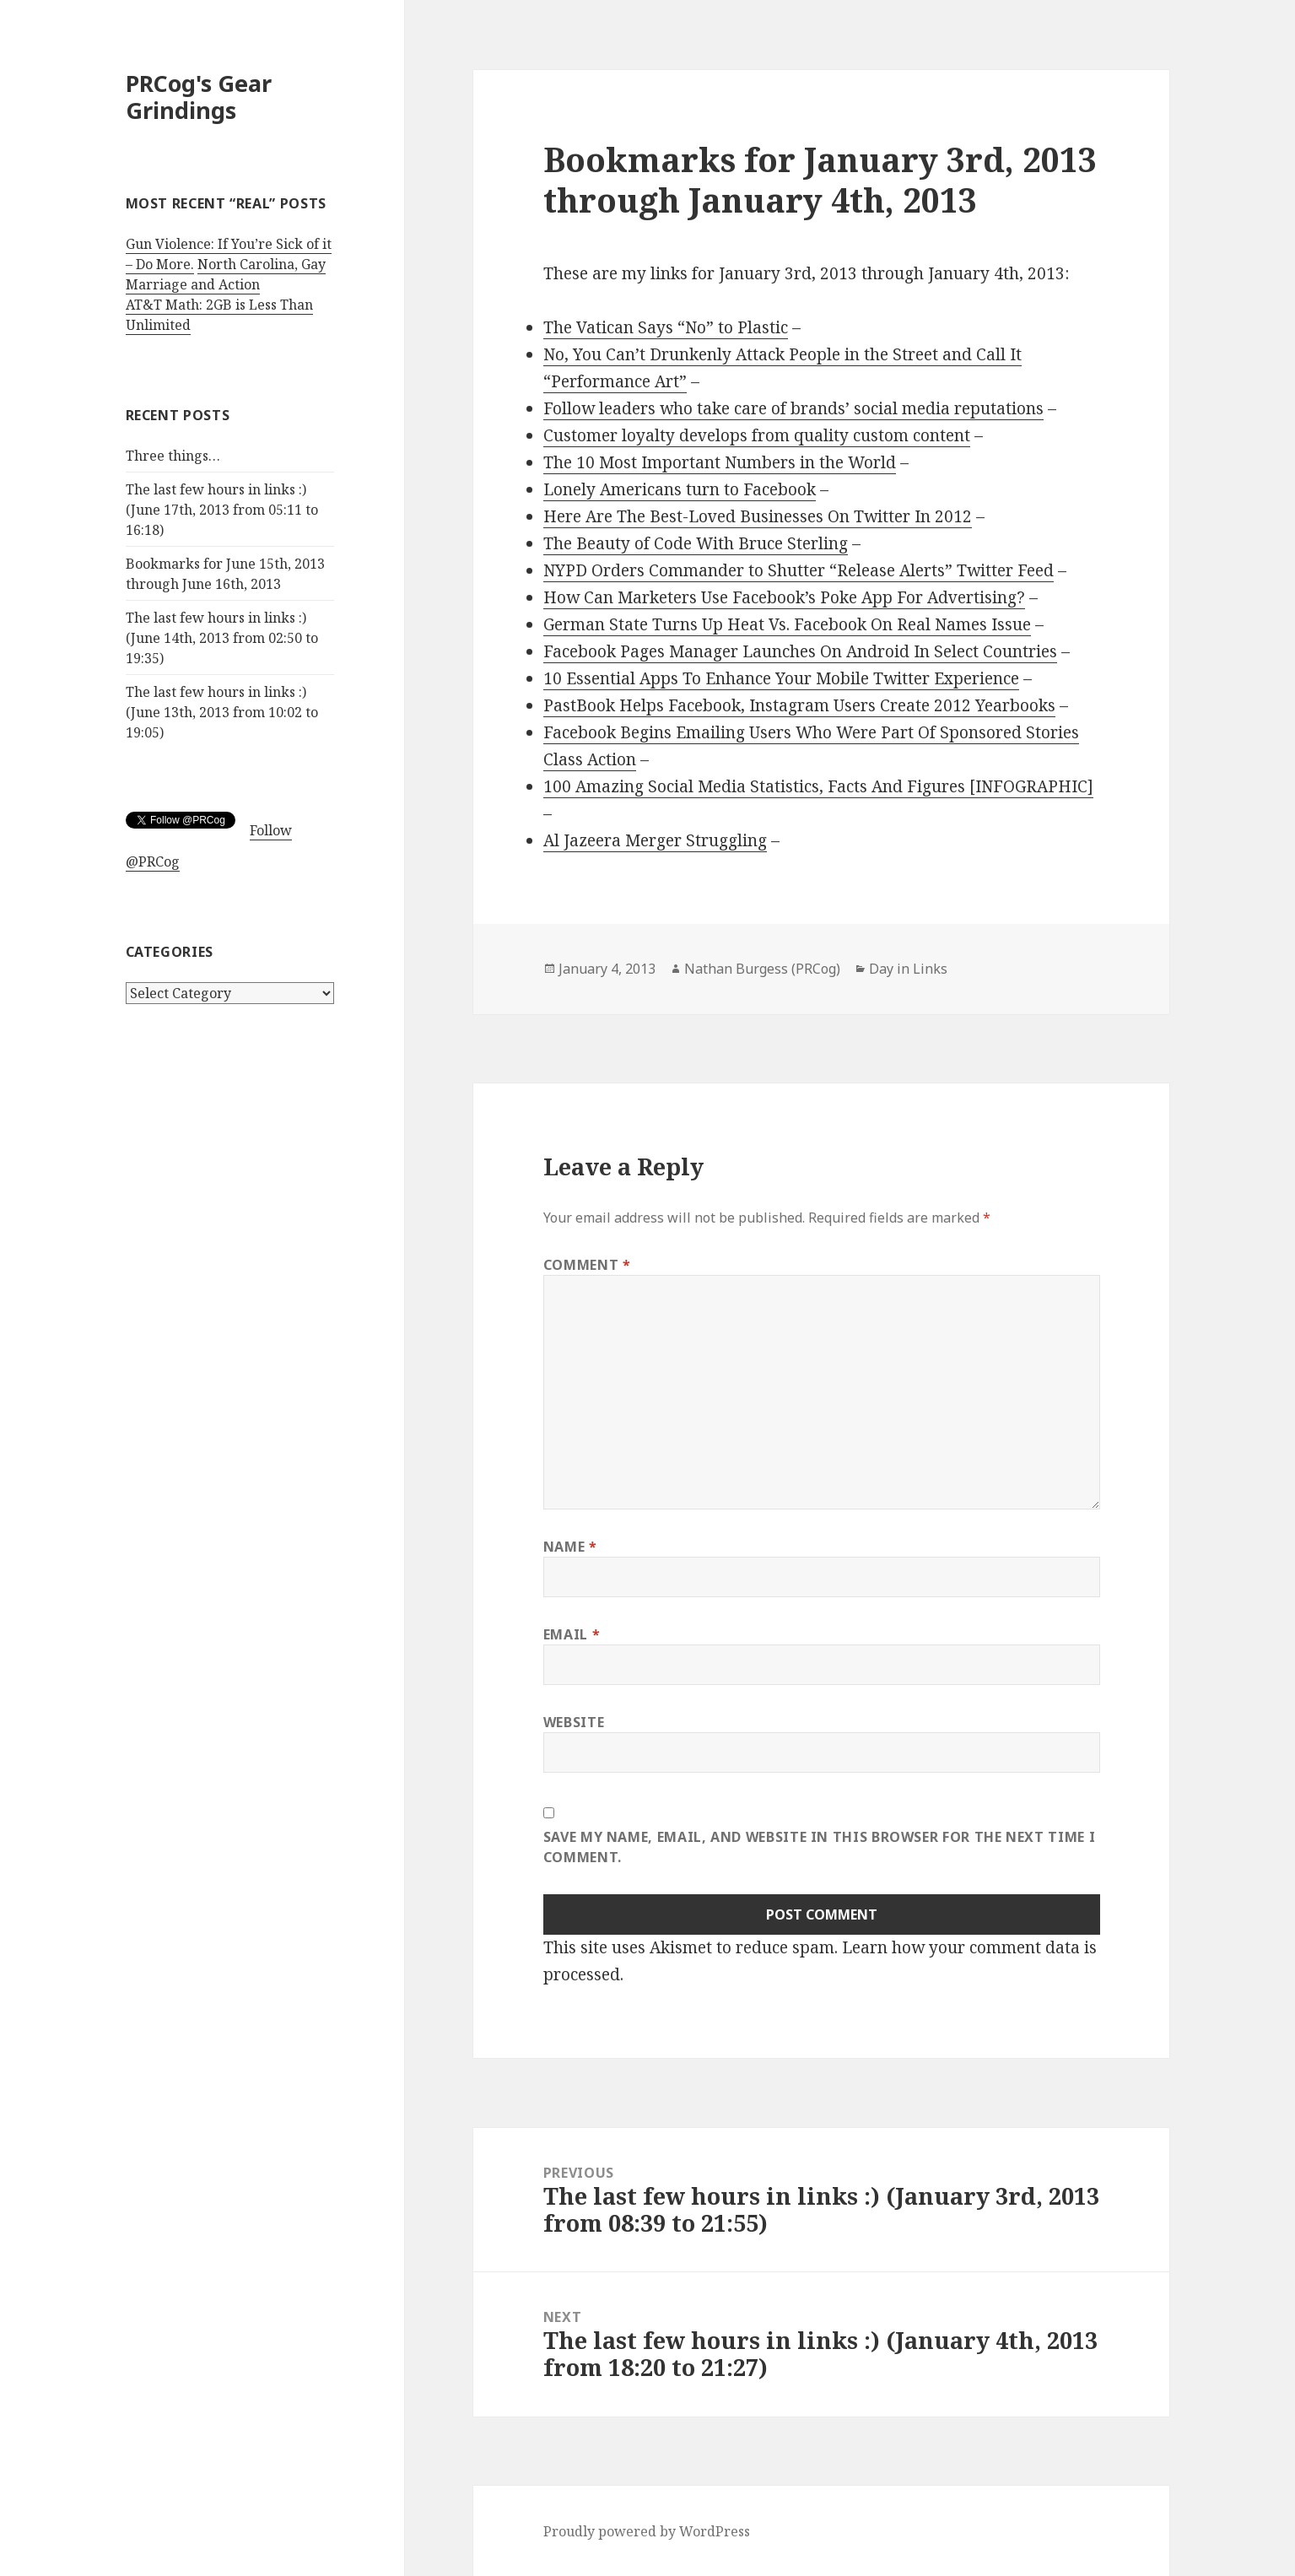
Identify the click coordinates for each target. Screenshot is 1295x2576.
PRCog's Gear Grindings (199, 97)
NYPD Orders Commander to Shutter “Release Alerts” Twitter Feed (798, 570)
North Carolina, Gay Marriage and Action (226, 274)
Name (570, 1546)
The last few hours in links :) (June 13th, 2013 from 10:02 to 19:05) (222, 712)
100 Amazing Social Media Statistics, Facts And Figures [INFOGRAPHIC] (818, 786)
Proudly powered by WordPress (646, 2531)
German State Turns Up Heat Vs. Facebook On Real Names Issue (787, 624)
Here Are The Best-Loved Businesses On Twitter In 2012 (757, 516)
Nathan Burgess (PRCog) (762, 968)
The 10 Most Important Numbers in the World (719, 462)
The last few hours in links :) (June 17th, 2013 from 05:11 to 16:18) (222, 509)
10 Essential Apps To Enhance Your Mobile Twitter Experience (781, 678)
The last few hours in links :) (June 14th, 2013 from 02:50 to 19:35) (222, 637)
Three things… (173, 455)
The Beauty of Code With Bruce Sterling (695, 543)
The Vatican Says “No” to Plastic (665, 327)
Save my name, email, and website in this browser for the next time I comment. (819, 1847)
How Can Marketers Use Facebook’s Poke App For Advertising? (784, 597)
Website (573, 1722)
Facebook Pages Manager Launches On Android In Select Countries (800, 651)
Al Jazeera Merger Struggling (655, 840)
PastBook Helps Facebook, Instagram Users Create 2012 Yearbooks (799, 705)
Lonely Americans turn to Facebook (679, 489)
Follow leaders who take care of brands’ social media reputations (793, 408)
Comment (587, 1265)
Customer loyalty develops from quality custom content (756, 435)
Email (571, 1634)
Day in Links (908, 968)
